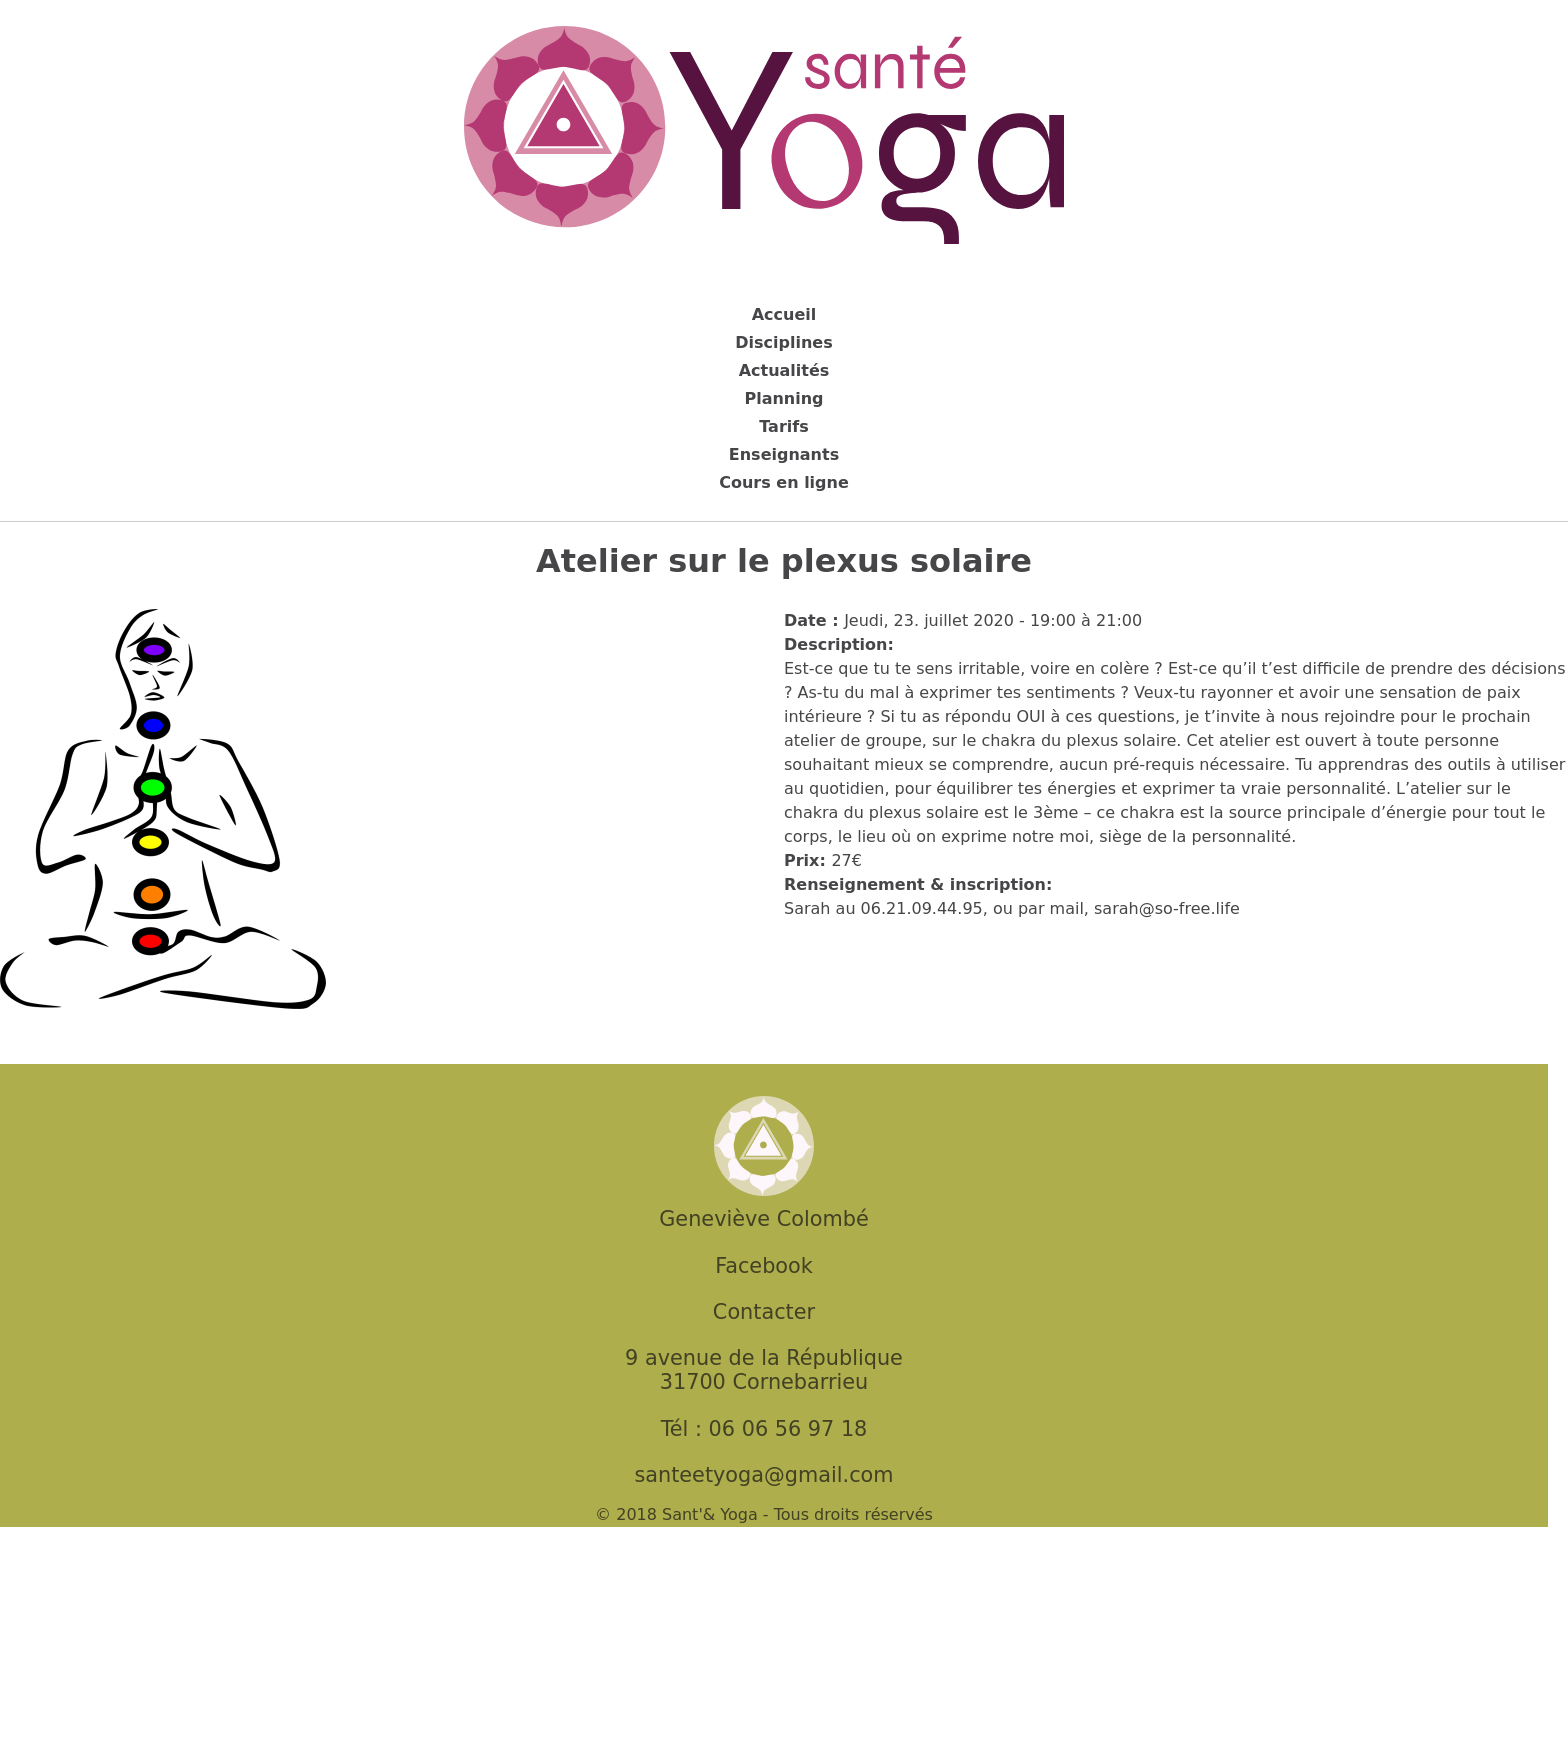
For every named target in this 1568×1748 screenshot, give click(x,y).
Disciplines (783, 342)
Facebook (764, 1266)
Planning (783, 398)
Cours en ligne (784, 482)
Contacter (764, 1312)
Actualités (784, 370)
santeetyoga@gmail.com (763, 1475)
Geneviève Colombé (763, 1219)
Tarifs (784, 426)
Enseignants (784, 454)
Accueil (784, 314)
